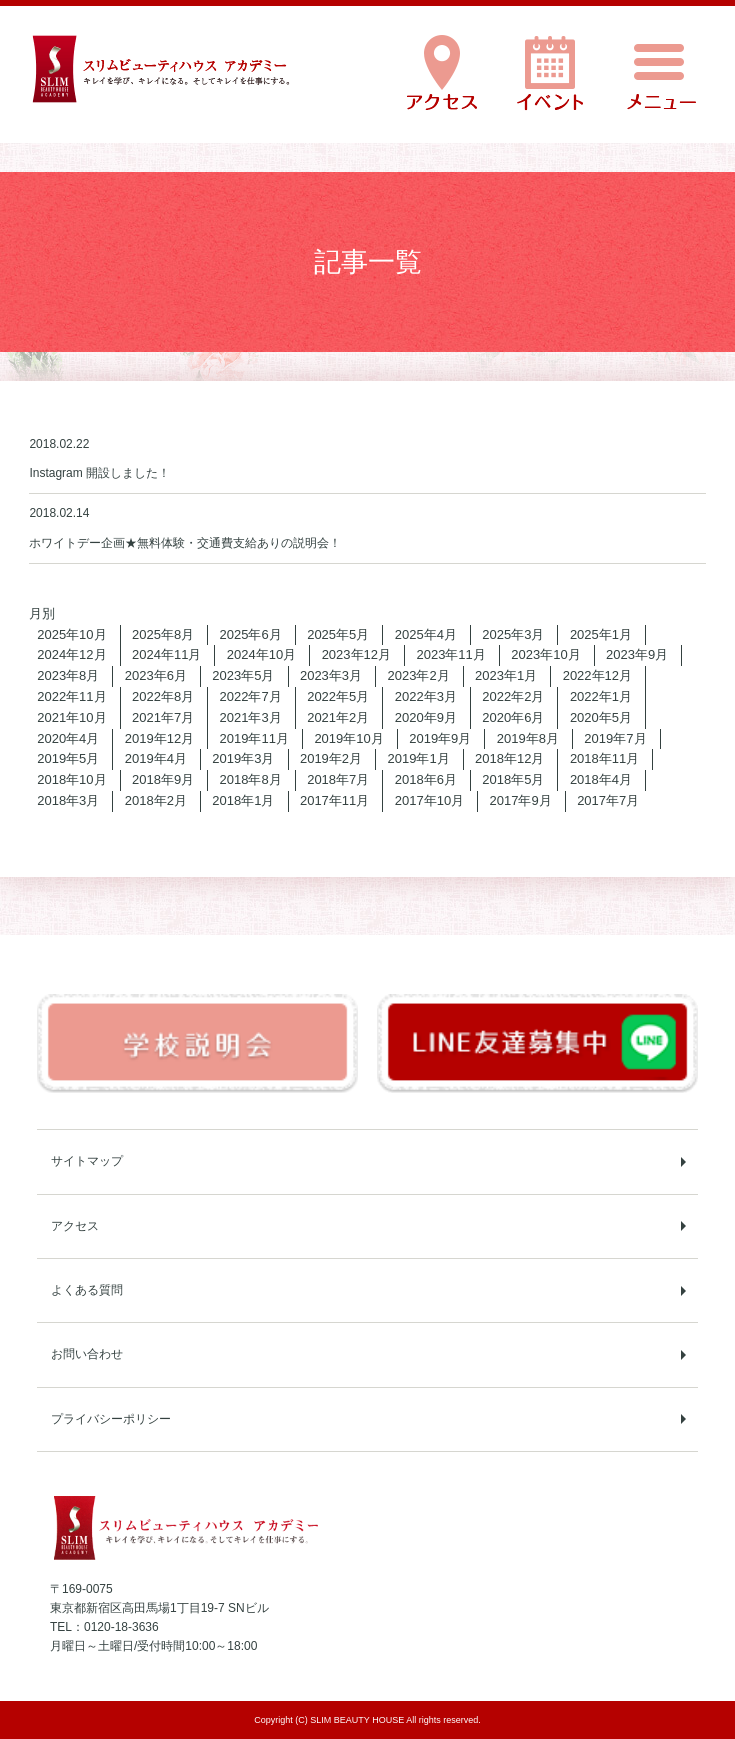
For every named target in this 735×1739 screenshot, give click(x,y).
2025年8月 (163, 634)
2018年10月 (71, 779)
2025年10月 (71, 634)
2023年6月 (156, 675)
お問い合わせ (87, 1354)
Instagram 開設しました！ (99, 473)
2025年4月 (426, 634)
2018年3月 (68, 800)
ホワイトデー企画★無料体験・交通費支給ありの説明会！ (185, 543)
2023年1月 (506, 675)
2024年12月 (71, 654)
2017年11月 (334, 800)
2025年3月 (513, 634)
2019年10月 (348, 738)
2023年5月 (243, 675)
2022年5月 (338, 696)
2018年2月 (156, 800)
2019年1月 (419, 758)
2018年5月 (513, 779)
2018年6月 (426, 779)
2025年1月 (601, 634)
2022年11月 (71, 696)
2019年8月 (528, 738)
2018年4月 (601, 779)
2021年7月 (163, 717)
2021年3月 (251, 717)
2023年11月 (450, 654)
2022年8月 (163, 696)
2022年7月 (251, 696)
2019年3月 (243, 758)
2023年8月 (68, 675)
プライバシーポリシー (111, 1419)
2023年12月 (356, 654)
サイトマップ (87, 1161)
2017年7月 (608, 800)
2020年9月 (426, 717)
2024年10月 (261, 654)
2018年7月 (338, 779)
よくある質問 (87, 1290)
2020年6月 (513, 717)
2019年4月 (156, 758)
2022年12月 (597, 675)
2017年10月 (429, 800)
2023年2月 (419, 675)
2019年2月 (331, 758)
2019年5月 (68, 758)
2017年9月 (521, 800)
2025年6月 (251, 634)
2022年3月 (426, 696)
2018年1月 (243, 800)
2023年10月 (545, 654)
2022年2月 (513, 696)
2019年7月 (615, 738)
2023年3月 (331, 675)
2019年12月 (159, 738)
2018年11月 (604, 758)
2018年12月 (509, 758)
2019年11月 (254, 738)
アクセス (75, 1226)
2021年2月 (338, 717)
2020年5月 (601, 717)
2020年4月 (68, 738)
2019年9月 (440, 738)
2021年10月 (71, 717)
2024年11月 (166, 654)
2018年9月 (163, 779)
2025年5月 (338, 634)
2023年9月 (637, 654)
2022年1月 (601, 696)
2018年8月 (251, 779)
